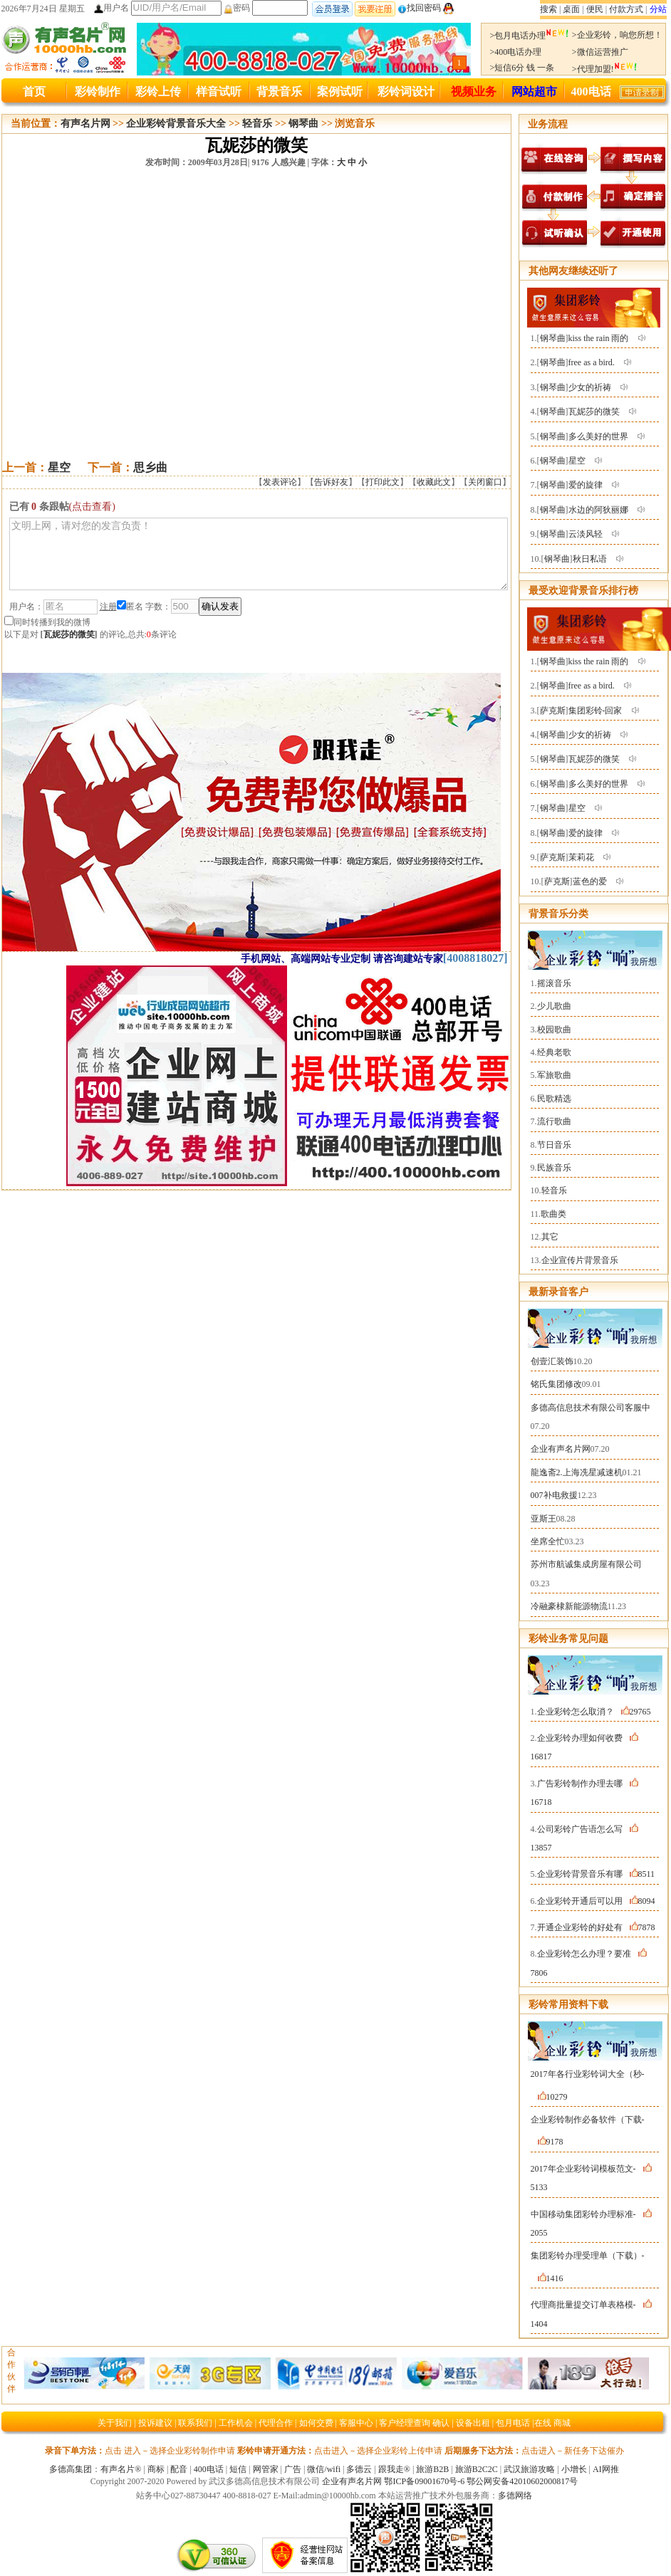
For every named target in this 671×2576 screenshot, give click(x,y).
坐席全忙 (548, 1541)
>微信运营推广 (600, 52)
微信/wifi (323, 2469)
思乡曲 (150, 467)
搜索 (548, 9)
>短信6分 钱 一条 (522, 68)
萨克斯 (553, 711)
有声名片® (120, 2469)
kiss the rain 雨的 (598, 338)
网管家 (266, 2469)
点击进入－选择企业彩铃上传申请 (378, 2451)
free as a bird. (591, 362)
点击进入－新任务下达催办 (572, 2451)
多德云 (359, 2469)
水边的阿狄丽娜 (598, 510)
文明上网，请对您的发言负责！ (258, 560)
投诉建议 (155, 2423)
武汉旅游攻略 (529, 2469)
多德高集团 (70, 2469)
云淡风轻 (585, 534)
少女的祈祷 (589, 387)
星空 (59, 467)
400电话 (591, 91)
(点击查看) (92, 506)
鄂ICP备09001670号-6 (424, 2481)
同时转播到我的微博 (47, 635)
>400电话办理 (516, 52)
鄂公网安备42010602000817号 (522, 2481)
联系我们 (195, 2423)
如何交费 (316, 2423)
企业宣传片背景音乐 (579, 1260)
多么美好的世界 (598, 436)
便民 (594, 9)
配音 (178, 2469)
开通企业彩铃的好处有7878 (596, 1927)
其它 (549, 1237)
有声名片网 (85, 123)
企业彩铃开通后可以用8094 (596, 1901)
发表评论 (280, 482)
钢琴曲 (303, 123)
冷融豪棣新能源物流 (569, 1606)
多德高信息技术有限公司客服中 (590, 1408)
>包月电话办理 (530, 36)
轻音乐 (257, 123)
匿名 (130, 619)
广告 (292, 2469)
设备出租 (473, 2423)
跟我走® (394, 2469)
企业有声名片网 (561, 1449)
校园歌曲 (554, 1030)
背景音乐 (279, 91)
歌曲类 (553, 1214)
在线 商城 (552, 2423)
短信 (237, 2469)
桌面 (571, 9)
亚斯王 (543, 1519)
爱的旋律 (585, 485)
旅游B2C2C (476, 2469)
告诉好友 (331, 482)
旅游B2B (432, 2469)
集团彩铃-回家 (595, 711)
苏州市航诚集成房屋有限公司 (586, 1564)
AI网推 (606, 2469)
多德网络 (515, 2496)
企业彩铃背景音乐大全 (176, 123)
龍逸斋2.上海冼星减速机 (577, 1472)
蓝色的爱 (590, 881)
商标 (156, 2469)
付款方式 (626, 9)
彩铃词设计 (406, 91)
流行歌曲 (554, 1121)
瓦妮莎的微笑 (69, 647)
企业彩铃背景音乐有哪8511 (596, 1874)
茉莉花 (581, 857)
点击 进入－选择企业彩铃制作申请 (170, 2451)
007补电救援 (554, 1495)
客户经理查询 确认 (414, 2423)
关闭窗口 (485, 482)
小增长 (574, 2469)
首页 (34, 91)
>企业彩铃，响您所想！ (617, 35)
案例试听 (340, 91)
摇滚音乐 (554, 983)
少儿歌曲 (554, 1006)
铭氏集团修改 (556, 1384)
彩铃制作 (97, 91)
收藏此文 (434, 482)
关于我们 (115, 2423)
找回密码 (419, 8)
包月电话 (513, 2423)
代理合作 (276, 2423)
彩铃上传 (158, 91)
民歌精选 (554, 1099)
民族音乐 (554, 1168)
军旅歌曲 (554, 1075)
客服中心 (356, 2423)
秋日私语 (590, 559)
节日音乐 (554, 1145)
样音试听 (218, 91)
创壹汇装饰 (552, 1361)
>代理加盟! (605, 69)
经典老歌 (554, 1052)
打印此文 (382, 482)
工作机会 (236, 2423)
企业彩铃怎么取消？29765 (594, 1712)
